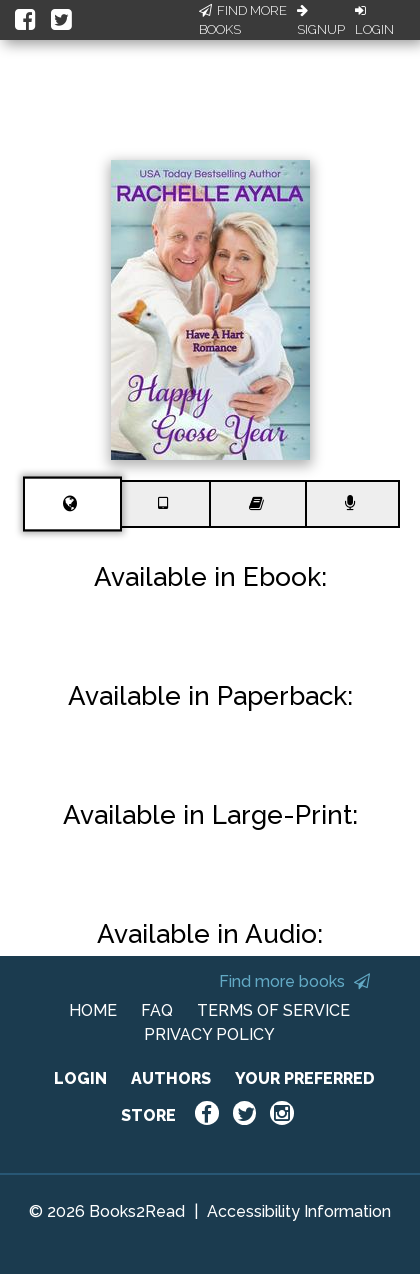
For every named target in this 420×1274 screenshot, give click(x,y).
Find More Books (243, 20)
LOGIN (80, 1078)
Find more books (294, 981)
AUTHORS (171, 1078)
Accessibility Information (299, 1211)
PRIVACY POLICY (209, 1034)
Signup (321, 21)
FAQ (157, 1010)
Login (374, 21)
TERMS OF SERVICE (273, 1010)
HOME (93, 1010)
